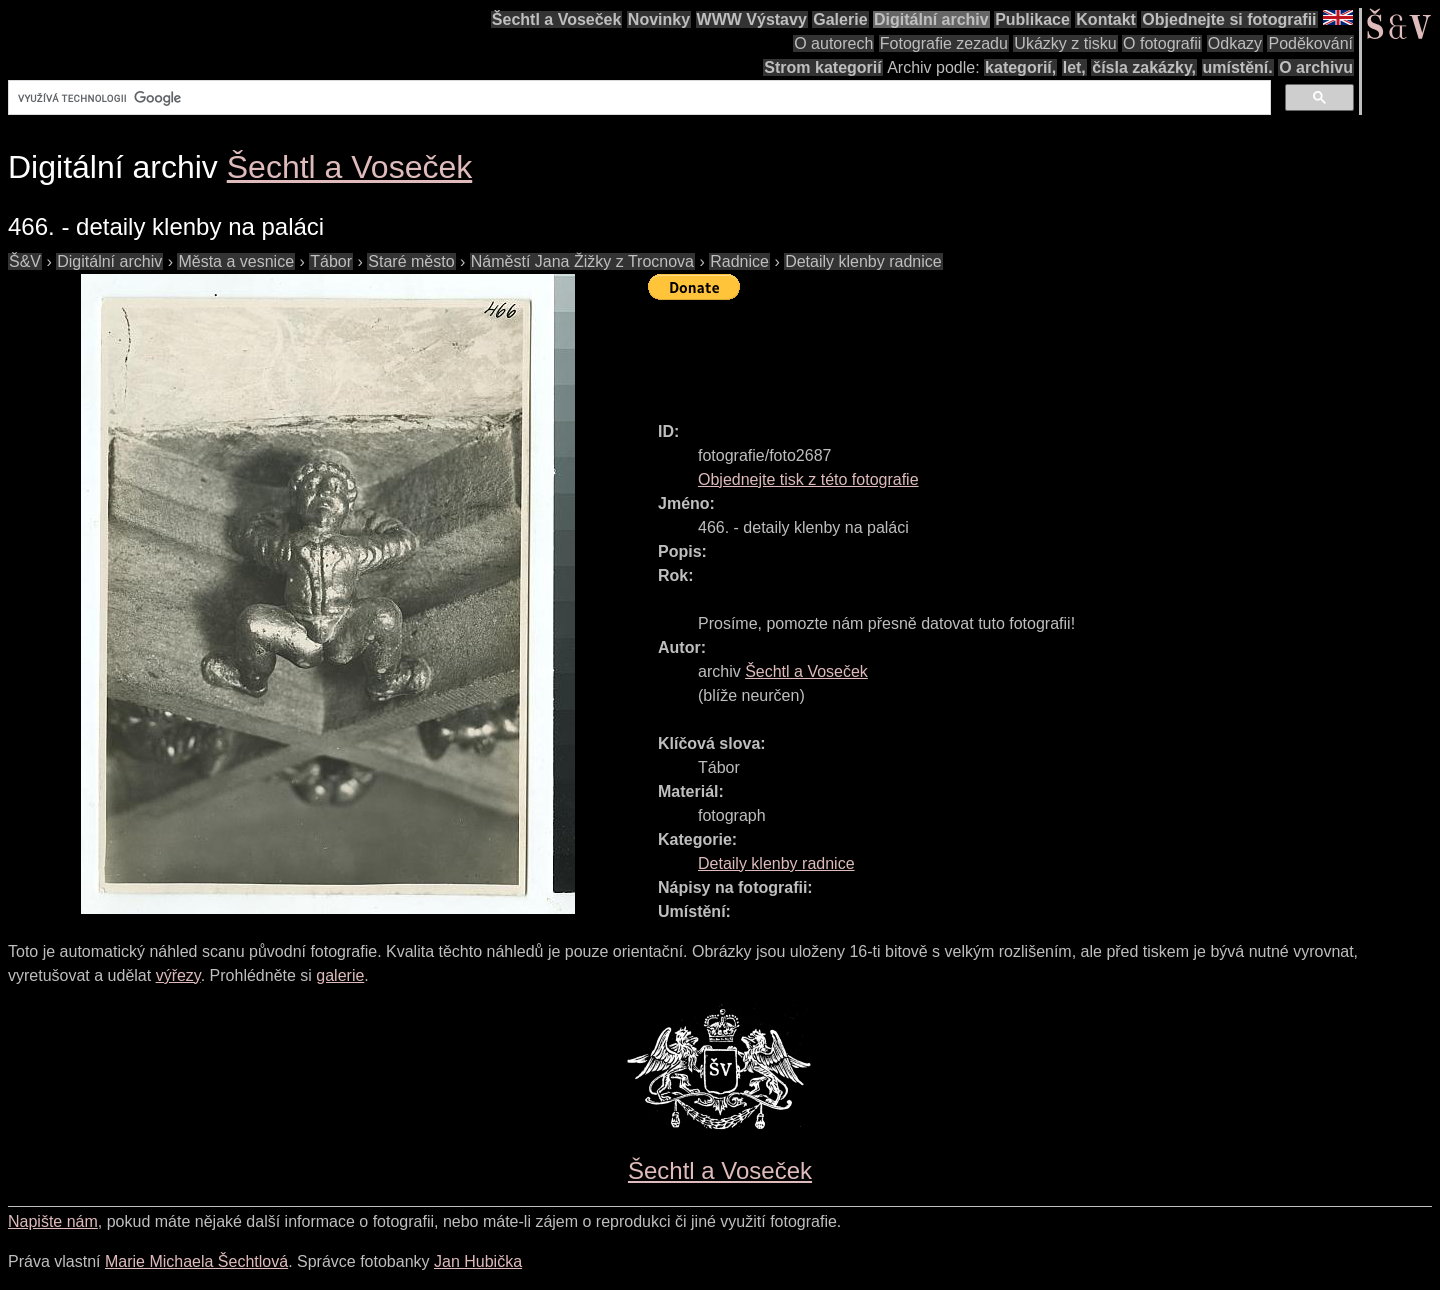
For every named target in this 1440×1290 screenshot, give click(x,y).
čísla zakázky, (1144, 67)
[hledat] (637, 98)
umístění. (1238, 67)
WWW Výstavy (752, 19)
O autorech (833, 43)
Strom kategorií (822, 67)
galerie (340, 975)
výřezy (178, 975)
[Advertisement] (1012, 352)
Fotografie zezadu (944, 43)
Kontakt (1106, 19)
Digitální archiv (931, 19)
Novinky (659, 19)
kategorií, (1020, 67)
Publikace (1032, 19)
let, (1074, 67)
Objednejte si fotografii (1229, 19)
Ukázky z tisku (1065, 43)
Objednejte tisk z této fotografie (808, 479)
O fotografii (1162, 43)
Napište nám (53, 1221)
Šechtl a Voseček (557, 19)
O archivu (1316, 67)
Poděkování (1310, 43)
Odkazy (1235, 43)
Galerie (840, 19)
